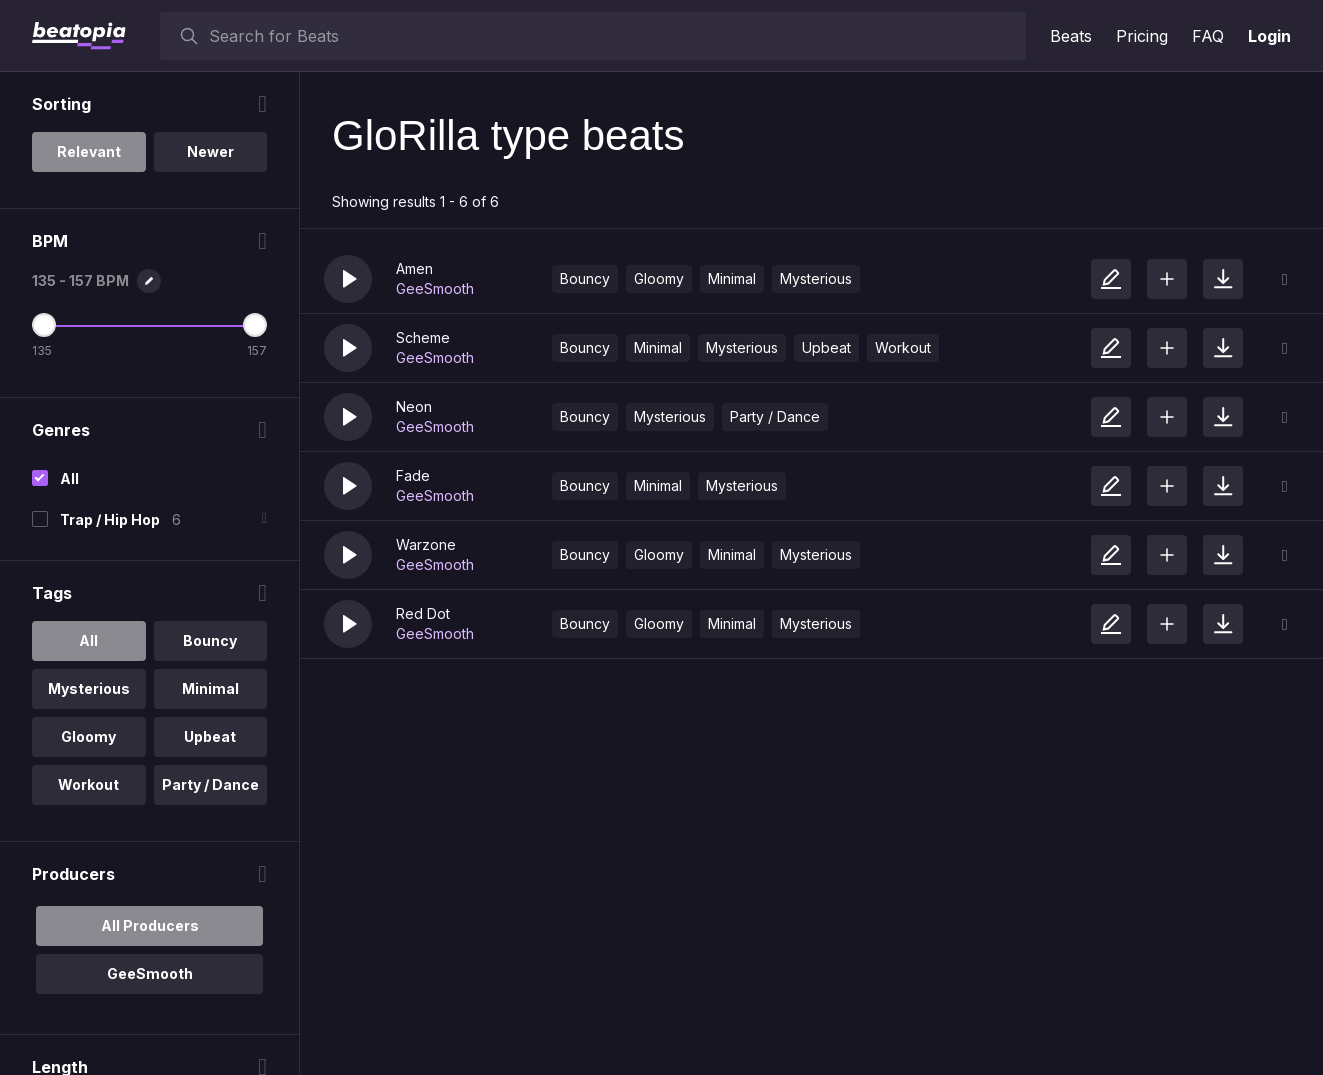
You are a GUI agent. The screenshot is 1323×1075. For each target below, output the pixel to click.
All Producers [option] (150, 925)
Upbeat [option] (210, 736)
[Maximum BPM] (255, 325)
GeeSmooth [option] (150, 973)
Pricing (1142, 36)
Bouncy (585, 278)
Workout (903, 347)
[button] (348, 279)
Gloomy (659, 278)
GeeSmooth (435, 288)
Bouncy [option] (210, 640)
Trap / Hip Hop (110, 519)
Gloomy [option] (88, 736)
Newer (210, 151)
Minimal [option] (210, 688)
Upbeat (826, 347)
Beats (1071, 36)
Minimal (732, 278)
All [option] (88, 640)
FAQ (1208, 36)
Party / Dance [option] (210, 784)
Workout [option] (88, 784)
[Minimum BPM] (44, 325)
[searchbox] (613, 36)
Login (1269, 36)
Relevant (89, 151)
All (69, 478)
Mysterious (816, 278)
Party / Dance (775, 416)
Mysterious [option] (89, 688)
